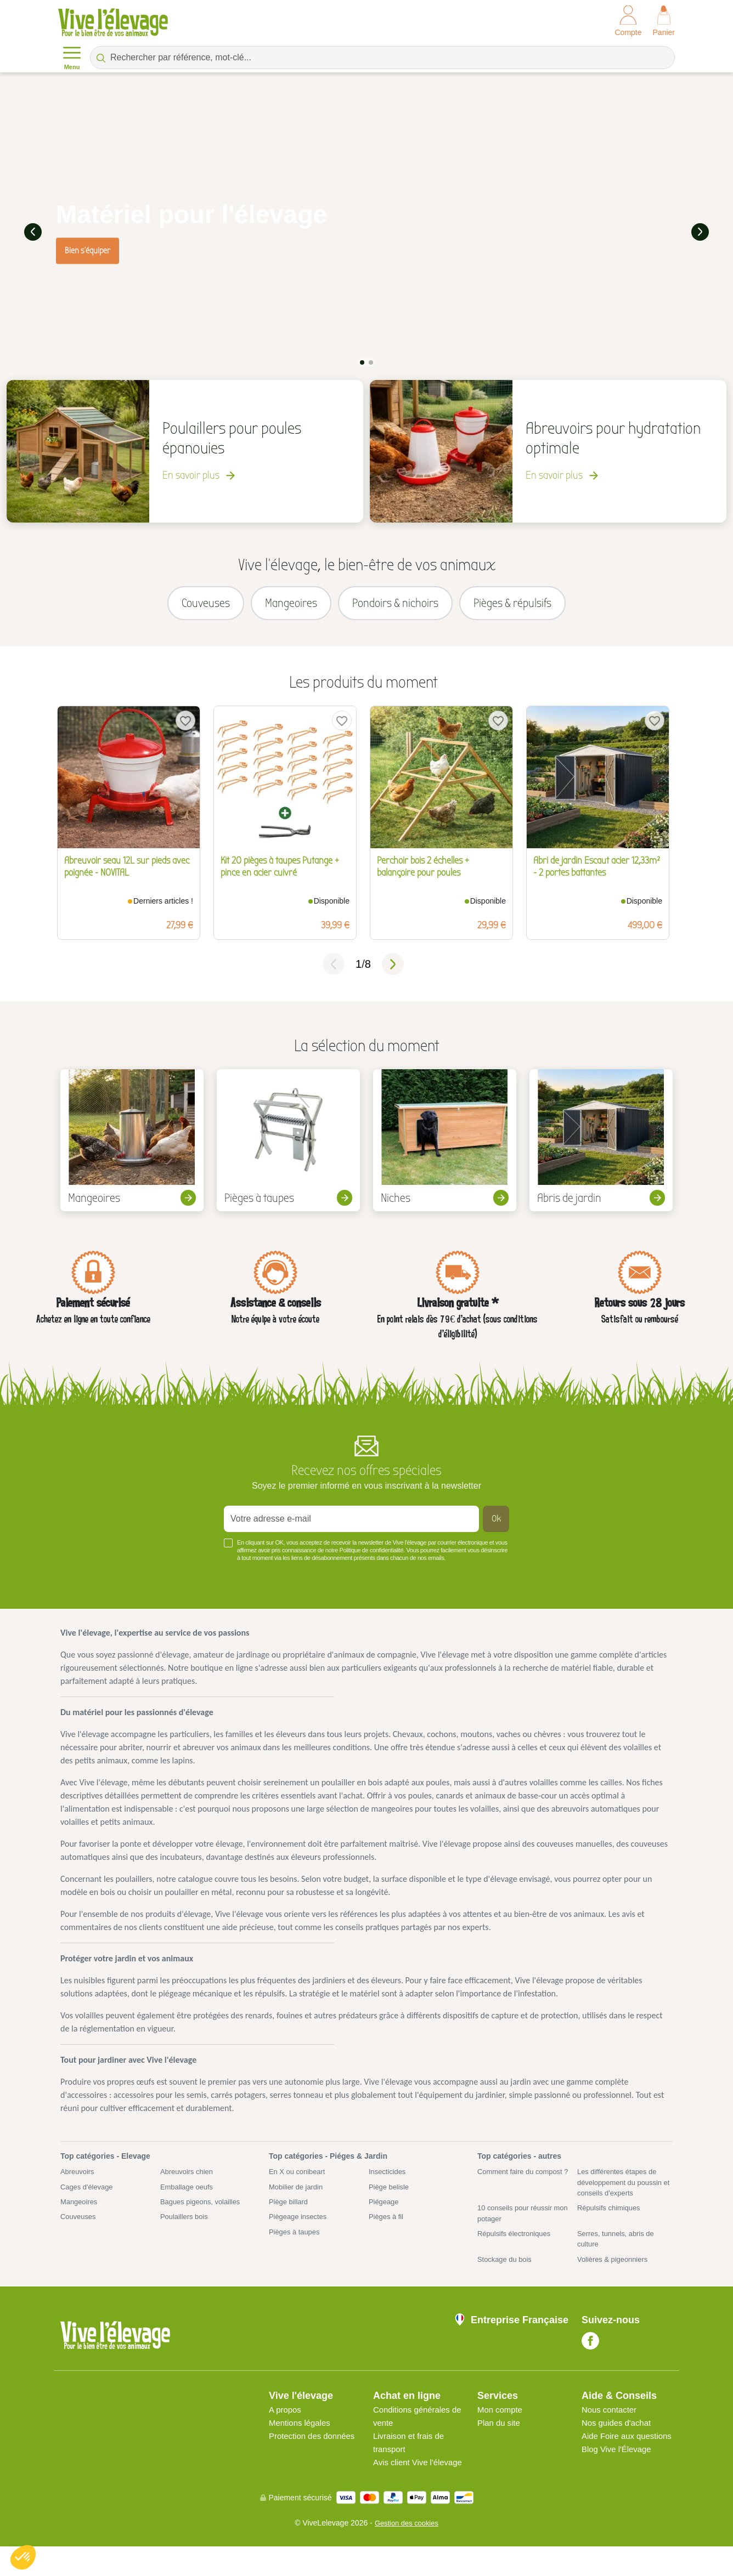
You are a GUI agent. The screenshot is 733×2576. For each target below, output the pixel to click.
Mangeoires (80, 2212)
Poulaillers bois (186, 2228)
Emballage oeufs (188, 2196)
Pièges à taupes (296, 2244)
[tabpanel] (366, 230)
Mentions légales (302, 2439)
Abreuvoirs (78, 2180)
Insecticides (389, 2180)
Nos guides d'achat (619, 2439)
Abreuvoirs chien (188, 2180)
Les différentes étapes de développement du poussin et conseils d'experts (623, 2192)
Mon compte (501, 2426)
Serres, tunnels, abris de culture (619, 2253)
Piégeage (385, 2212)
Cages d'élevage (88, 2196)
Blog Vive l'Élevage (619, 2478)
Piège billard (290, 2212)
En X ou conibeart (299, 2180)
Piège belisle (390, 2196)
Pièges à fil (387, 2228)
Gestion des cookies (406, 2552)
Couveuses (79, 2228)
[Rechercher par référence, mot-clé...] (382, 57)
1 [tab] (362, 360)
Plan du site (500, 2439)
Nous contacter (611, 2426)
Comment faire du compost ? (523, 2186)
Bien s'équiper (87, 249)
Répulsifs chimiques (611, 2219)
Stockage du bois (506, 2274)
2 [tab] (371, 360)
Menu (72, 57)
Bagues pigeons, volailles (203, 2212)
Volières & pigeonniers (615, 2274)
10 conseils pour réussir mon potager (518, 2225)
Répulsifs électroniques (517, 2247)
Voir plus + (79, 1583)
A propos (286, 2426)
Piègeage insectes (300, 2228)
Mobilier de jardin (298, 2196)
